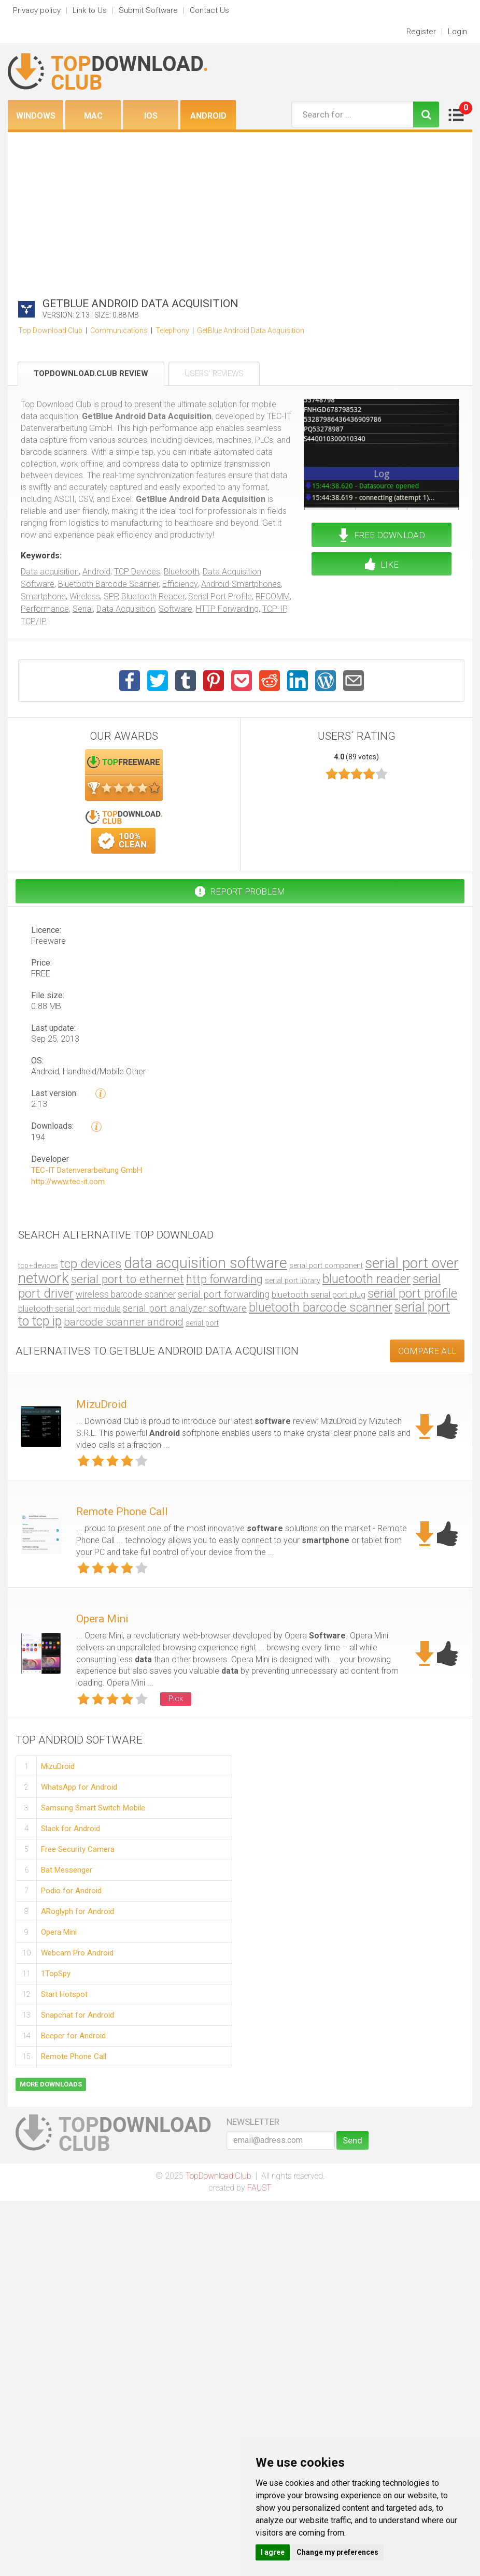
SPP (111, 596)
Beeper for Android (73, 2035)
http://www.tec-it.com (68, 1182)
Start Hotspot (64, 1994)
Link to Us (90, 10)
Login (457, 31)
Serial (83, 609)
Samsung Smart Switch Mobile (93, 1807)
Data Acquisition (125, 609)
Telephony (172, 330)
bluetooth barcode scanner (320, 1307)
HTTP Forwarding (227, 609)
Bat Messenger (66, 1870)
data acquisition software (205, 1263)
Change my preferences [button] (337, 2552)
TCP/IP (34, 621)
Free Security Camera (78, 1849)
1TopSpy (55, 1973)
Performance (45, 609)
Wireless (84, 596)
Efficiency (179, 584)
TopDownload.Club (218, 2176)
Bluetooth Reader (153, 596)
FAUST (259, 2188)
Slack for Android (70, 1828)
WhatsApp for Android (79, 1787)
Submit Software (148, 10)
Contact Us (209, 10)
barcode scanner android (123, 1322)
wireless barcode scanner (126, 1294)
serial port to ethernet (127, 1279)
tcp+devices (38, 1265)
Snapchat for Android (77, 2015)
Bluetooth (181, 572)
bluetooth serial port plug (318, 1294)
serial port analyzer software (185, 1308)
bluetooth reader (366, 1279)
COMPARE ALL (427, 1351)
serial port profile (412, 1293)
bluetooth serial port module (69, 1309)
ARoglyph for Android (77, 1911)
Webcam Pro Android (77, 1953)
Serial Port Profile (220, 596)
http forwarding (224, 1279)
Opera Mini (102, 1619)
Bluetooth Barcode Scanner (108, 584)
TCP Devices (137, 572)
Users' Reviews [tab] (214, 373)
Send (352, 2140)
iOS (151, 116)
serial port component (326, 1265)
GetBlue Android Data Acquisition (250, 330)
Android (208, 116)
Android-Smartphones (241, 584)
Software (175, 609)
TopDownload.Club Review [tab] (91, 373)
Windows (35, 116)
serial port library (292, 1280)
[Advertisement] (240, 209)
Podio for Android (71, 1890)
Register (421, 31)
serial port (202, 1323)
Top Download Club (50, 330)
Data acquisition (50, 572)
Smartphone (43, 596)
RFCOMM (273, 596)
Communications (119, 330)
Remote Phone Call (122, 1511)
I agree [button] (273, 2552)
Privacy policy (37, 10)
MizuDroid (101, 1404)
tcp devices (91, 1263)
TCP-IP (274, 609)
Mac (93, 116)
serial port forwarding (224, 1294)
